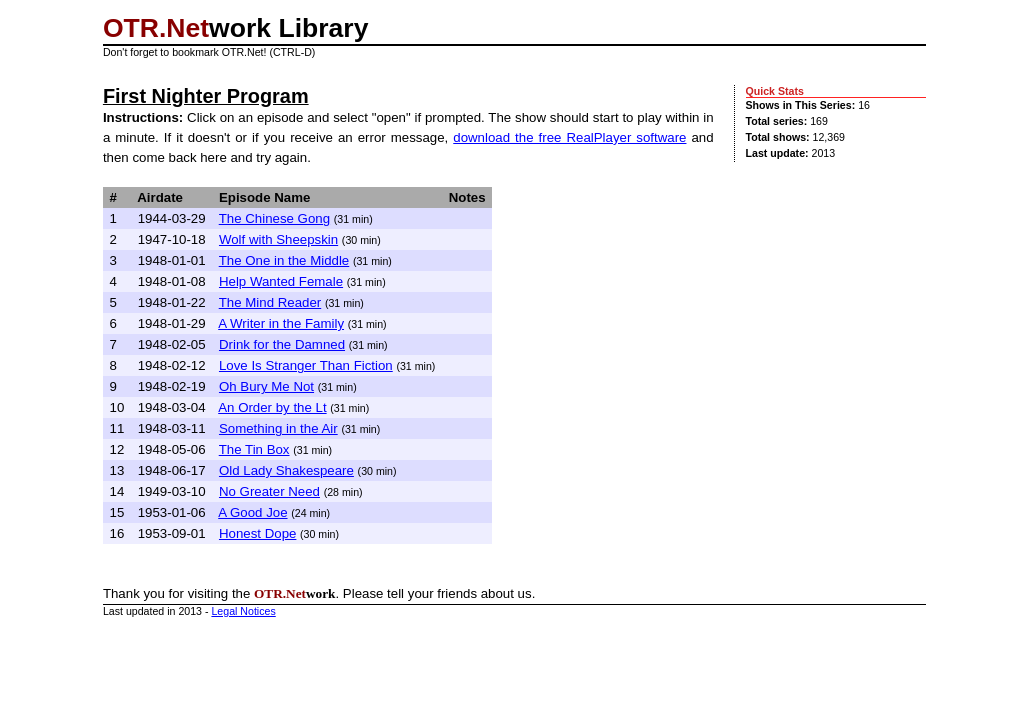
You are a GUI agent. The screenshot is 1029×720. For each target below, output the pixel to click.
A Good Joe (252, 512)
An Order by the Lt (272, 407)
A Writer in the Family (281, 323)
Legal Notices (243, 611)
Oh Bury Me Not (266, 386)
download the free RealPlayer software (569, 137)
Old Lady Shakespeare (286, 470)
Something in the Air (278, 428)
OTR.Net (156, 28)
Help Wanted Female (281, 281)
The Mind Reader (270, 302)
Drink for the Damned (282, 344)
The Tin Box (254, 449)
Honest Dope (257, 533)
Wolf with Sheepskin (278, 239)
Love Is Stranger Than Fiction (306, 365)
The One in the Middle (284, 260)
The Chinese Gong (274, 218)
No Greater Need (269, 491)
